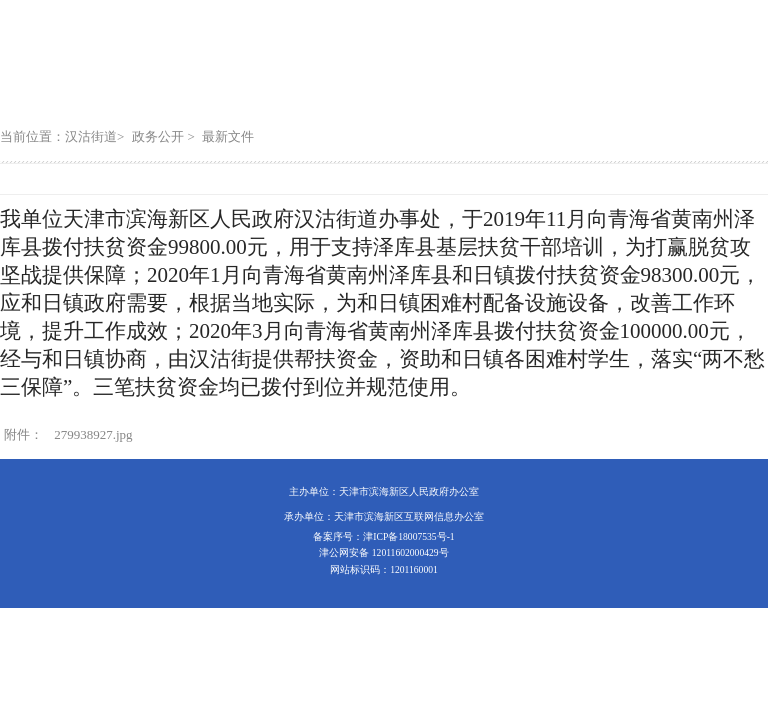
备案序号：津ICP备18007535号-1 (383, 536)
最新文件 (228, 136)
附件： (23, 434)
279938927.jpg (93, 434)
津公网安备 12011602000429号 (383, 552)
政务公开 (158, 136)
